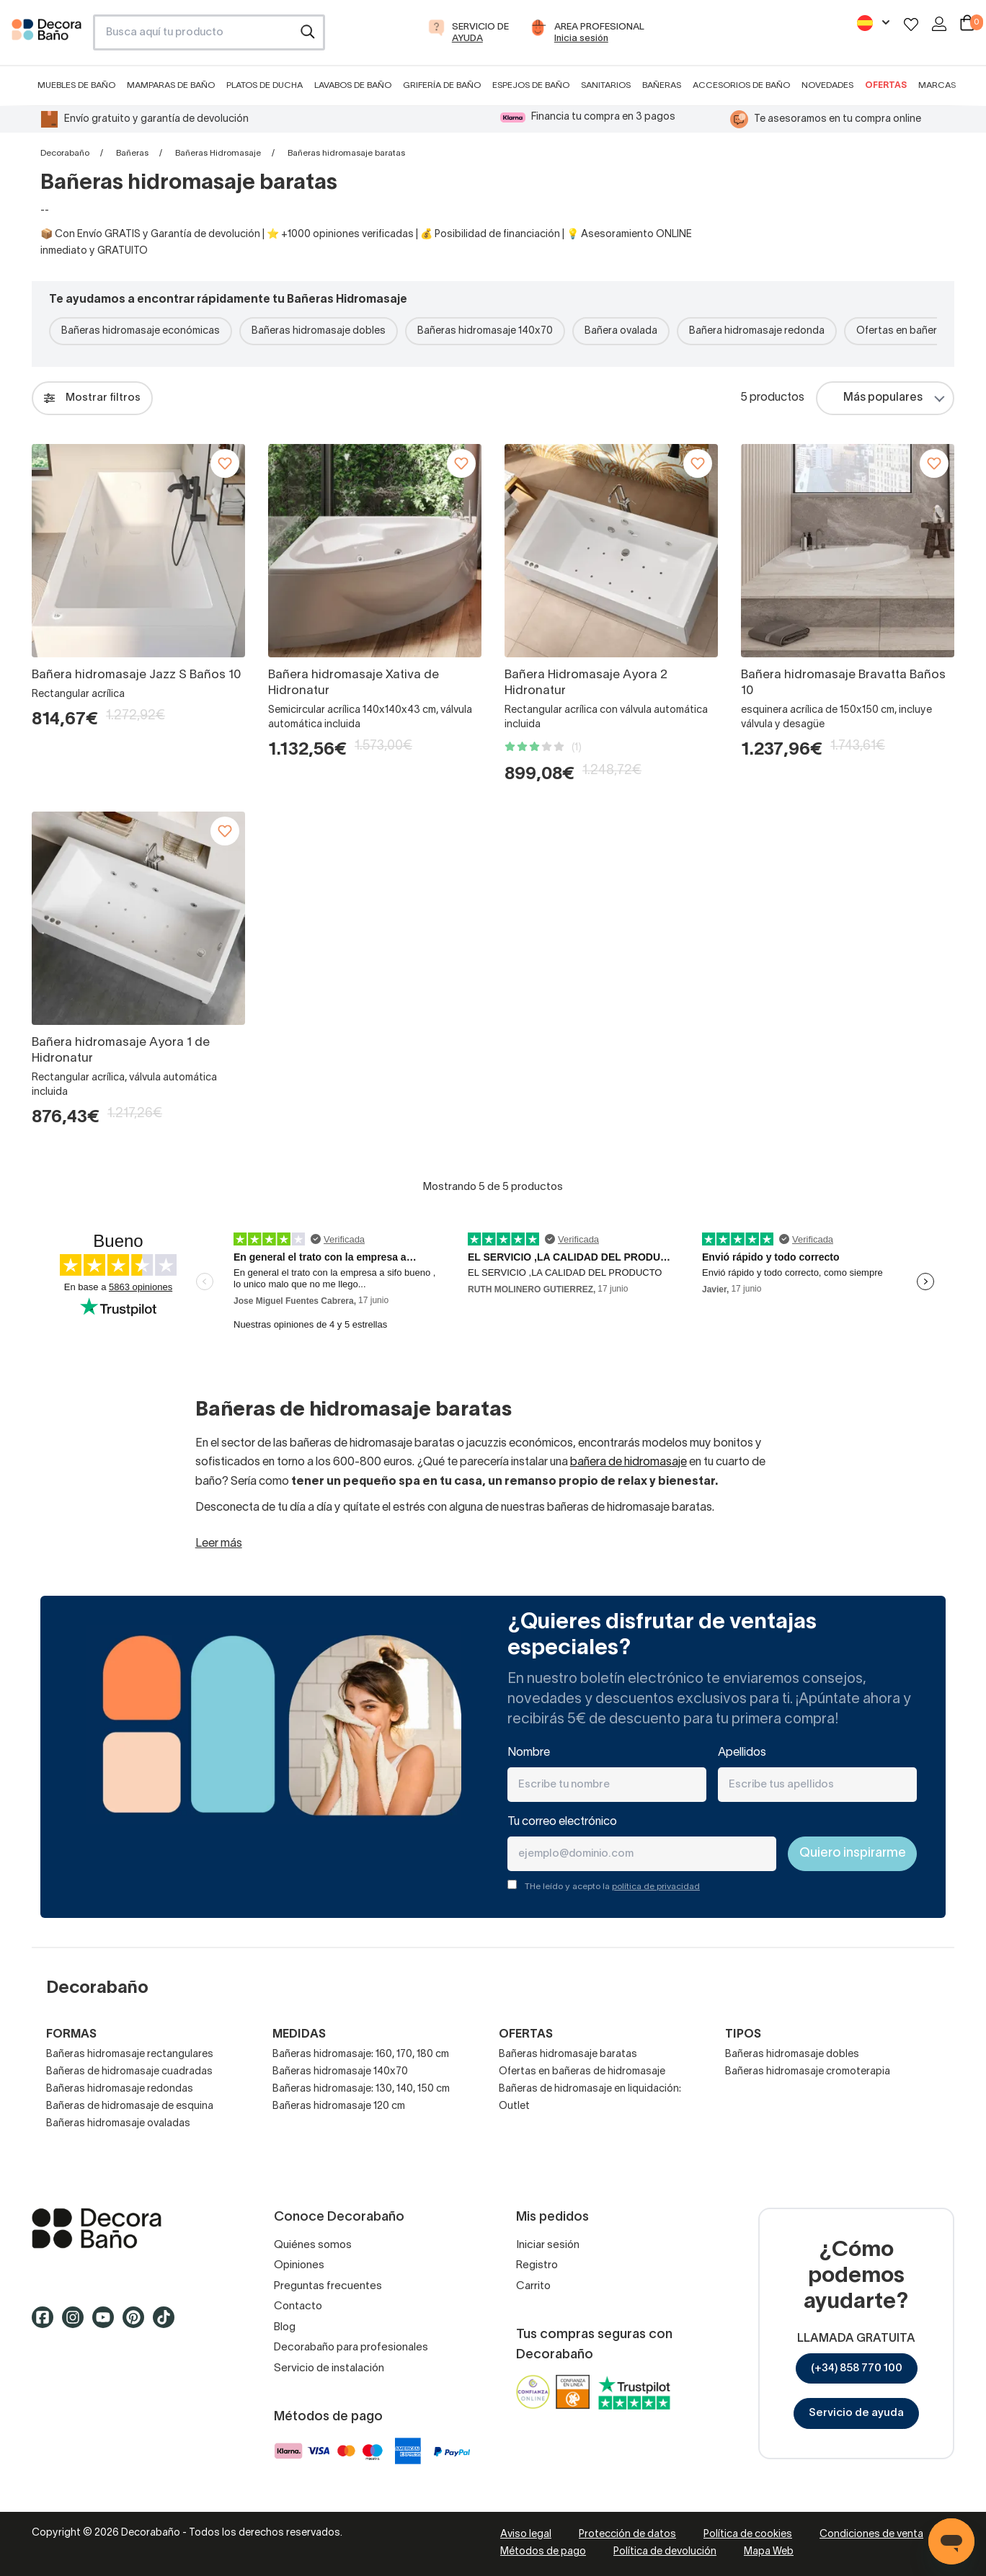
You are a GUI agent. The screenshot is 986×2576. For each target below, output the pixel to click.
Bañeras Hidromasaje (218, 153)
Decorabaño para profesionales (351, 2347)
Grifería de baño (442, 85)
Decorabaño (64, 153)
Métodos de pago (543, 2552)
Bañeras (661, 85)
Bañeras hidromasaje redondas (119, 2089)
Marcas (937, 85)
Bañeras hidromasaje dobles (319, 331)
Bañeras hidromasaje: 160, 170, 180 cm (360, 2054)
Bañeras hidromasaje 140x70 (485, 331)
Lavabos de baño (352, 85)
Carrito (533, 2286)
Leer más (218, 1544)
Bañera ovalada (621, 331)
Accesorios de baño (741, 85)
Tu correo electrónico (562, 1822)
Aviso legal (525, 2534)
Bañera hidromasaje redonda (757, 331)
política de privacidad (656, 1887)
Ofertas (886, 85)
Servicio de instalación (329, 2368)
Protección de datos (627, 2534)
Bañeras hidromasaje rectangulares (129, 2054)
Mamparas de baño (171, 85)
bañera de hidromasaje (628, 1462)
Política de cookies (747, 2534)
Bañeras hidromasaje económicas (140, 331)
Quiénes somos (313, 2245)
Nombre (528, 1753)
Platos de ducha (264, 85)
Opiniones (299, 2265)
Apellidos (742, 1753)
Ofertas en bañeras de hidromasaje (582, 2072)
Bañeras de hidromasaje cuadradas (129, 2072)
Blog (285, 2327)
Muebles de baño (76, 85)
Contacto (298, 2306)
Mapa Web (769, 2552)
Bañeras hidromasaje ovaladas (118, 2123)
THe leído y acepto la (612, 1887)
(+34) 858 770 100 (856, 2368)
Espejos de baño (530, 85)
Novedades (827, 85)
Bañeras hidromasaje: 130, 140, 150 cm (361, 2089)
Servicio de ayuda (856, 2413)
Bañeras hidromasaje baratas (568, 2054)
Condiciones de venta (871, 2534)
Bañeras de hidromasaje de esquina (129, 2106)
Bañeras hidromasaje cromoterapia (807, 2072)
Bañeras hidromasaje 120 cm (338, 2106)
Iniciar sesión (547, 2245)
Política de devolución (664, 2552)
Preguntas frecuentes (328, 2286)
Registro (537, 2265)
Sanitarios (606, 85)
